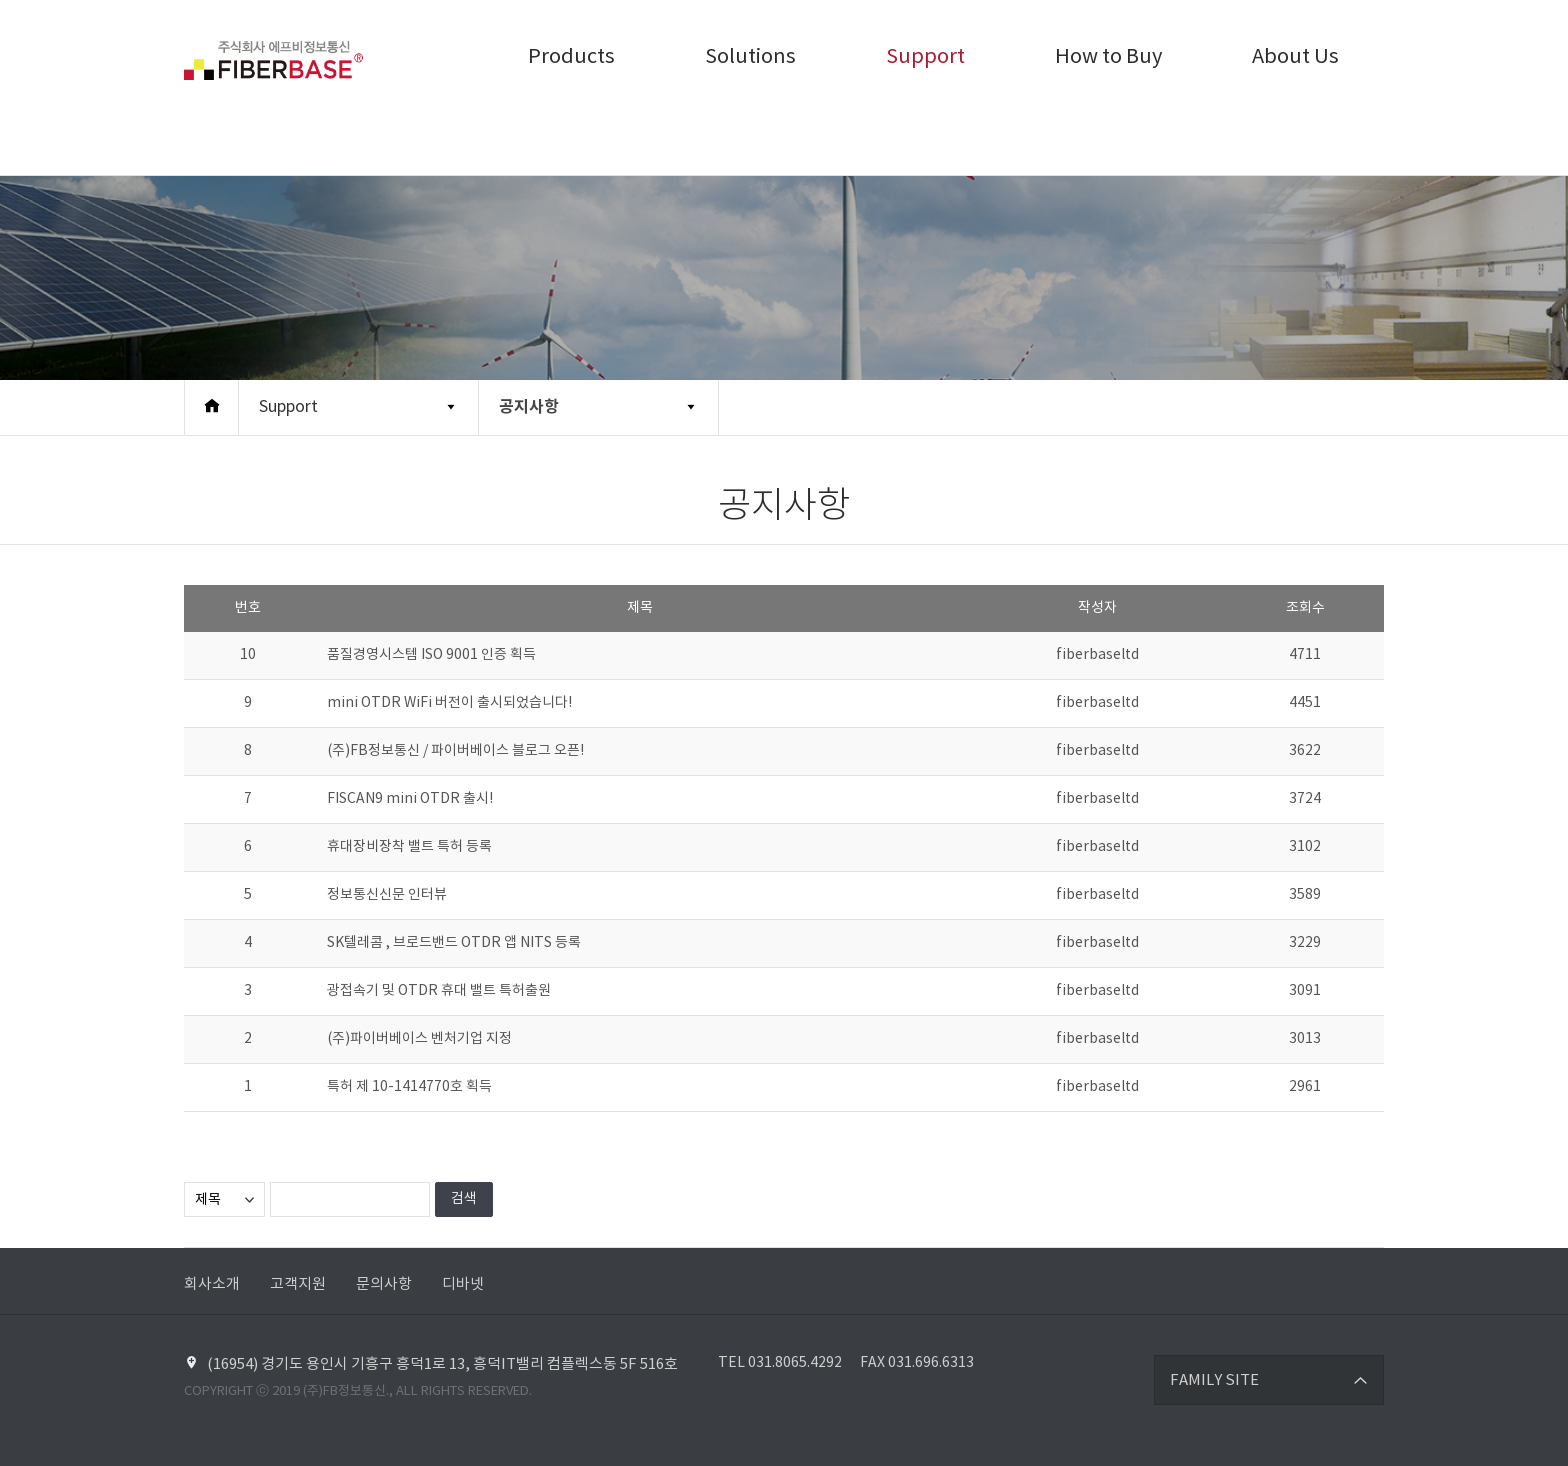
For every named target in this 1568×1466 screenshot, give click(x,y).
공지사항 (529, 407)
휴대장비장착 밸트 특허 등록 (409, 847)
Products (571, 57)
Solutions (750, 57)
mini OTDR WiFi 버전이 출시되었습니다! (449, 703)
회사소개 (212, 1284)
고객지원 (298, 1284)
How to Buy (1108, 57)
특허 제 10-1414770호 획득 (409, 1087)
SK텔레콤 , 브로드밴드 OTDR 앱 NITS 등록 (454, 943)
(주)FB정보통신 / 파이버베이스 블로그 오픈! (455, 751)
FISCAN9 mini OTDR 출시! (410, 799)
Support (925, 57)
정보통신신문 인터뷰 (387, 895)
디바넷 (463, 1284)
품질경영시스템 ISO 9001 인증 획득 (431, 655)
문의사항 (384, 1284)
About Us (1295, 57)
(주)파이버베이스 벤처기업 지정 (419, 1039)
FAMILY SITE (1214, 1380)
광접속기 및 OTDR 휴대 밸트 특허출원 (439, 991)
